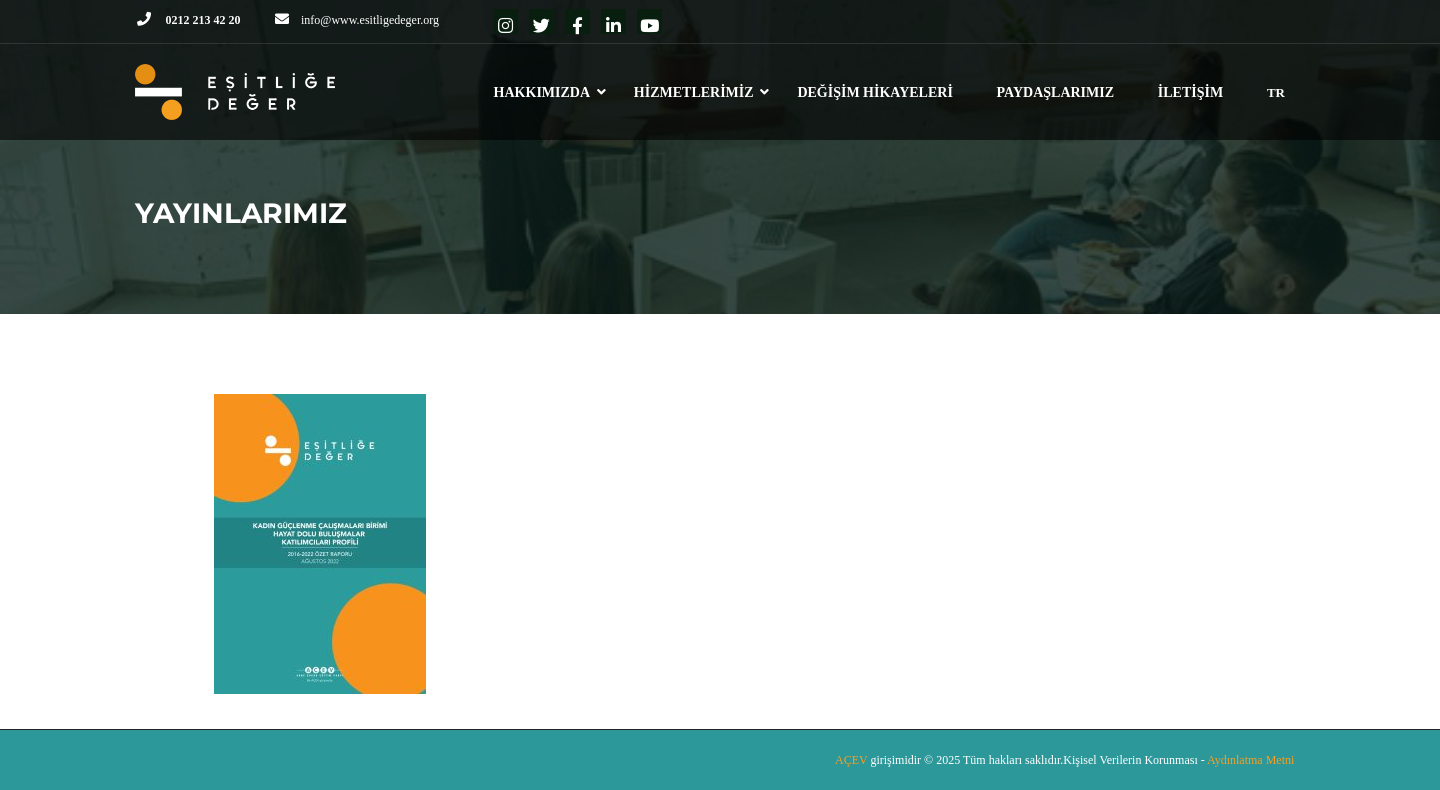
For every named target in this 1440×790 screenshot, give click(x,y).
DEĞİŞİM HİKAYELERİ (874, 92)
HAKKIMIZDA (542, 92)
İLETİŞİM (1190, 92)
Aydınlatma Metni (1250, 760)
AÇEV (852, 760)
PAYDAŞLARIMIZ (1055, 92)
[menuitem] (1276, 102)
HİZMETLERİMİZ (694, 92)
